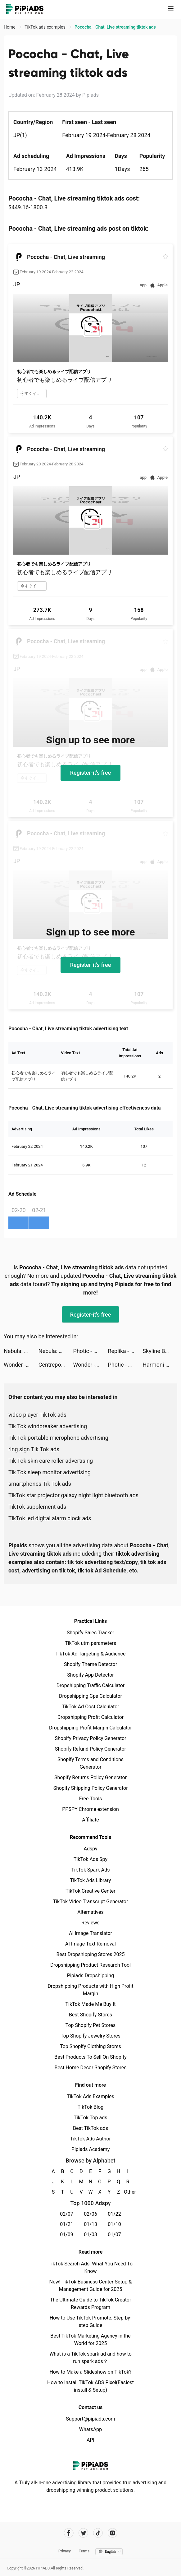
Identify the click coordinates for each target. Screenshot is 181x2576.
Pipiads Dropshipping (90, 1975)
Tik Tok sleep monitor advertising (49, 1472)
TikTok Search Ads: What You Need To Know (90, 2267)
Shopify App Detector (90, 1675)
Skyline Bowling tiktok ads (160, 1351)
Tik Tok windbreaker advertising (47, 1426)
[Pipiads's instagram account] (112, 2533)
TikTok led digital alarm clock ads (49, 1518)
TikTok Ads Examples (90, 2096)
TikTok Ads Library (90, 1880)
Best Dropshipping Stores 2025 (90, 1954)
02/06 (90, 2214)
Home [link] (10, 27)
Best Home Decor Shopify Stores (91, 2067)
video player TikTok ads (37, 1414)
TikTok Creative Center (90, 1891)
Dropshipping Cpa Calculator (90, 1696)
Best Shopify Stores (90, 2015)
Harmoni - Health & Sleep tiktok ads (160, 1364)
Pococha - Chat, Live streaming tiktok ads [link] (115, 27)
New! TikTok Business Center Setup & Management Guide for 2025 (90, 2285)
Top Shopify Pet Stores (91, 2025)
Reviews (90, 1923)
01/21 (66, 2224)
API (90, 2440)
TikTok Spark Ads (90, 1870)
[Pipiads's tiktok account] (98, 2533)
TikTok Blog (91, 2107)
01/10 (114, 2224)
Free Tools (90, 1799)
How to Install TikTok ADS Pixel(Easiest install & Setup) (90, 2386)
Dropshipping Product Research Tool (90, 1965)
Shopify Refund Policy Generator (90, 1749)
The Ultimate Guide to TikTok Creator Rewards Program (90, 2303)
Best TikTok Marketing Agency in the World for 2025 (90, 2339)
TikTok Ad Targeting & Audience (91, 1654)
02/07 (66, 2214)
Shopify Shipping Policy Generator (90, 1788)
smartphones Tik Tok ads (39, 1483)
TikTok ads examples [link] (45, 27)
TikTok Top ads (90, 2118)
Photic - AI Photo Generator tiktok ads (90, 1351)
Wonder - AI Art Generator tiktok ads (21, 1364)
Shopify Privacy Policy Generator (90, 1738)
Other (128, 2192)
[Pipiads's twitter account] (83, 2533)
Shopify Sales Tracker (90, 1633)
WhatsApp (90, 2429)
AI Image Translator (90, 1933)
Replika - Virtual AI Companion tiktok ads (125, 1351)
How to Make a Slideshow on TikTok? (90, 2372)
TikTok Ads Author (90, 2139)
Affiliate (90, 1820)
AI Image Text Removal (90, 1944)
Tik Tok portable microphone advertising (58, 1437)
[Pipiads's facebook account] (69, 2533)
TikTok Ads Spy (90, 1859)
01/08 (90, 2234)
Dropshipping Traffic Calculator (90, 1685)
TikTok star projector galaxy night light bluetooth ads (73, 1495)
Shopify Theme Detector (90, 1664)
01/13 (90, 2224)
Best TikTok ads (90, 2128)
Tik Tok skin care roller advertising (50, 1460)
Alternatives (90, 1912)
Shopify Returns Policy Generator (90, 1777)
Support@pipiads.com (90, 2419)
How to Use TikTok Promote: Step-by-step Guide (91, 2321)
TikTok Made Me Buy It (90, 2004)
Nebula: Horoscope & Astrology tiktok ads (21, 1351)
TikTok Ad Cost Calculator (90, 1707)
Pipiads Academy (90, 2149)
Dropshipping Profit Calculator (90, 1717)
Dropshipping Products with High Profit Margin (90, 1990)
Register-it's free (90, 772)
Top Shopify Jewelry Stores (90, 2036)
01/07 (114, 2234)
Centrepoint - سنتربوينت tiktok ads (55, 1364)
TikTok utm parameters (90, 1643)
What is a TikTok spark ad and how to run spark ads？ (90, 2357)
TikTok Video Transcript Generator (90, 1901)
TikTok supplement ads (37, 1506)
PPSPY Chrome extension (90, 1809)
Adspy (90, 1849)
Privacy (64, 2551)
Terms (84, 2551)
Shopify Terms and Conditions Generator (90, 1763)
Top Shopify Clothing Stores (90, 2046)
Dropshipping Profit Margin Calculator (90, 1728)
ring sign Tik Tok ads (33, 1449)
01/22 (114, 2214)
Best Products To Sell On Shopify (90, 2057)
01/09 (66, 2234)
